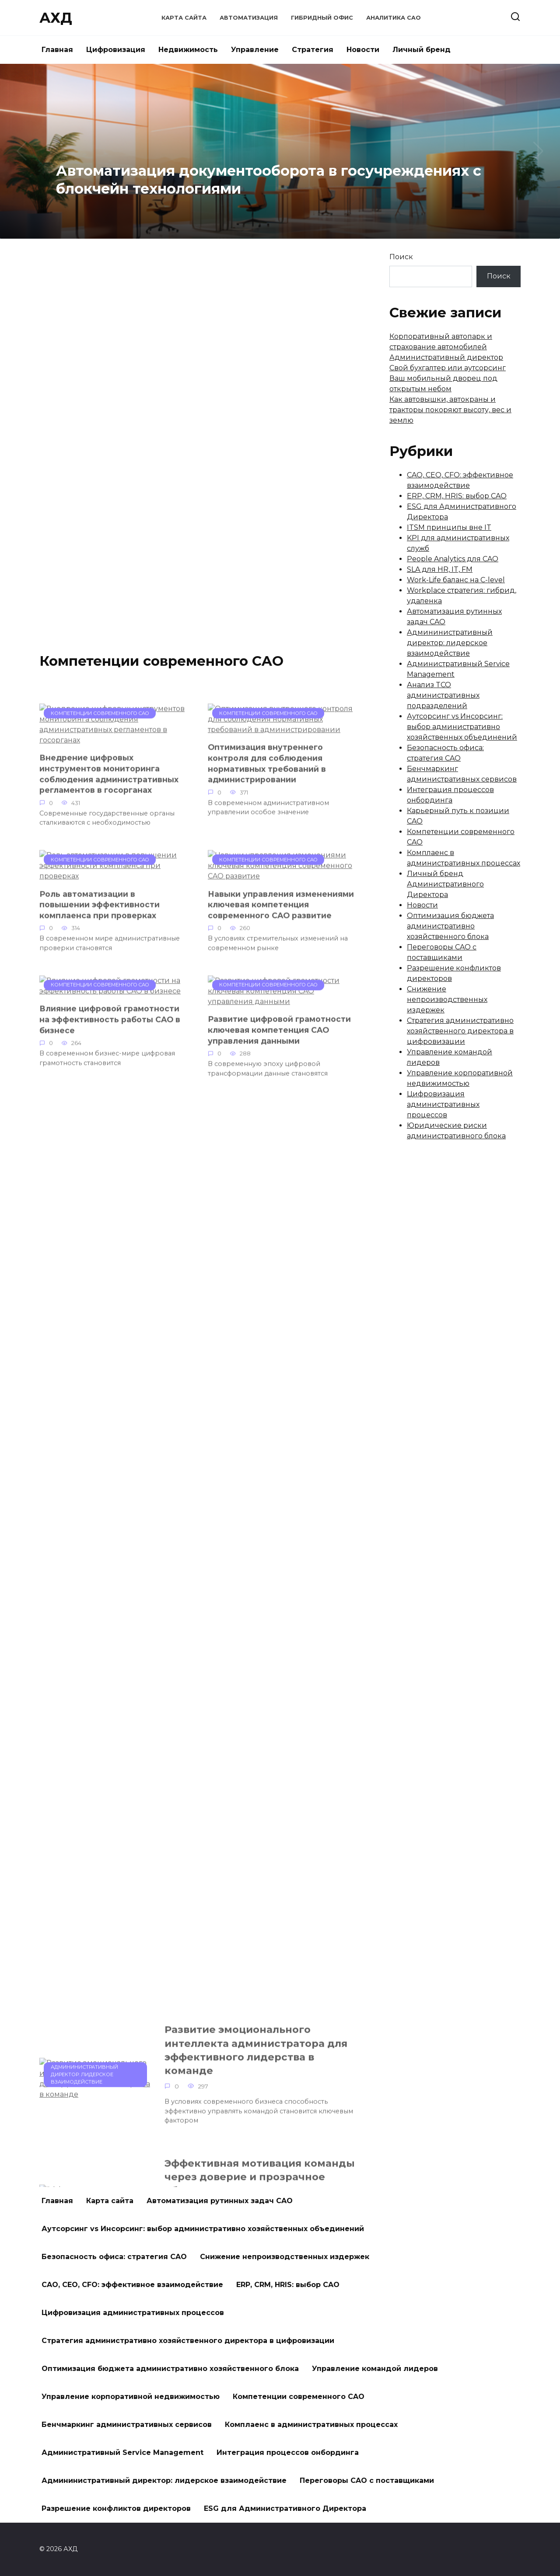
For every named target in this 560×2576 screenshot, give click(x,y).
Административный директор (446, 357)
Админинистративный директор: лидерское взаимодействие (450, 642)
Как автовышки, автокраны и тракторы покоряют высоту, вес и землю (450, 409)
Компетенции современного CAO (298, 2396)
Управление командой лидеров (375, 2368)
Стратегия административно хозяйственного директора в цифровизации (460, 1031)
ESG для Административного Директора (285, 2508)
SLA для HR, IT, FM (439, 569)
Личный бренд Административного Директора (445, 884)
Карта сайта (183, 17)
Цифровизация (115, 49)
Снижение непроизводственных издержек (447, 999)
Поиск (401, 257)
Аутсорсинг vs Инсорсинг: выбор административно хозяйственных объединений (462, 726)
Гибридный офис (322, 17)
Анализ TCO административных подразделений (443, 695)
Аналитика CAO (393, 17)
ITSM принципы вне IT (449, 527)
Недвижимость (188, 49)
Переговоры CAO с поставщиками (367, 2480)
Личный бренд (421, 49)
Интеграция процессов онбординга (288, 2452)
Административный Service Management (122, 2452)
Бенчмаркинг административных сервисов (127, 2424)
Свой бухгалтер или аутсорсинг (447, 368)
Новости (362, 49)
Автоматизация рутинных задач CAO (220, 2201)
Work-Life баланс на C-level (456, 580)
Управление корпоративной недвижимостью (131, 2396)
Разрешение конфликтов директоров (116, 2508)
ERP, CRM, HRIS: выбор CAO (457, 496)
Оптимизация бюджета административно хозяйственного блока (450, 926)
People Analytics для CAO (452, 559)
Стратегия (312, 49)
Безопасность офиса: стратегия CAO (114, 2257)
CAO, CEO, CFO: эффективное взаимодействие (132, 2285)
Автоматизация (249, 17)
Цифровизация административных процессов (443, 1104)
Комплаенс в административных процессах (311, 2424)
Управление (255, 49)
